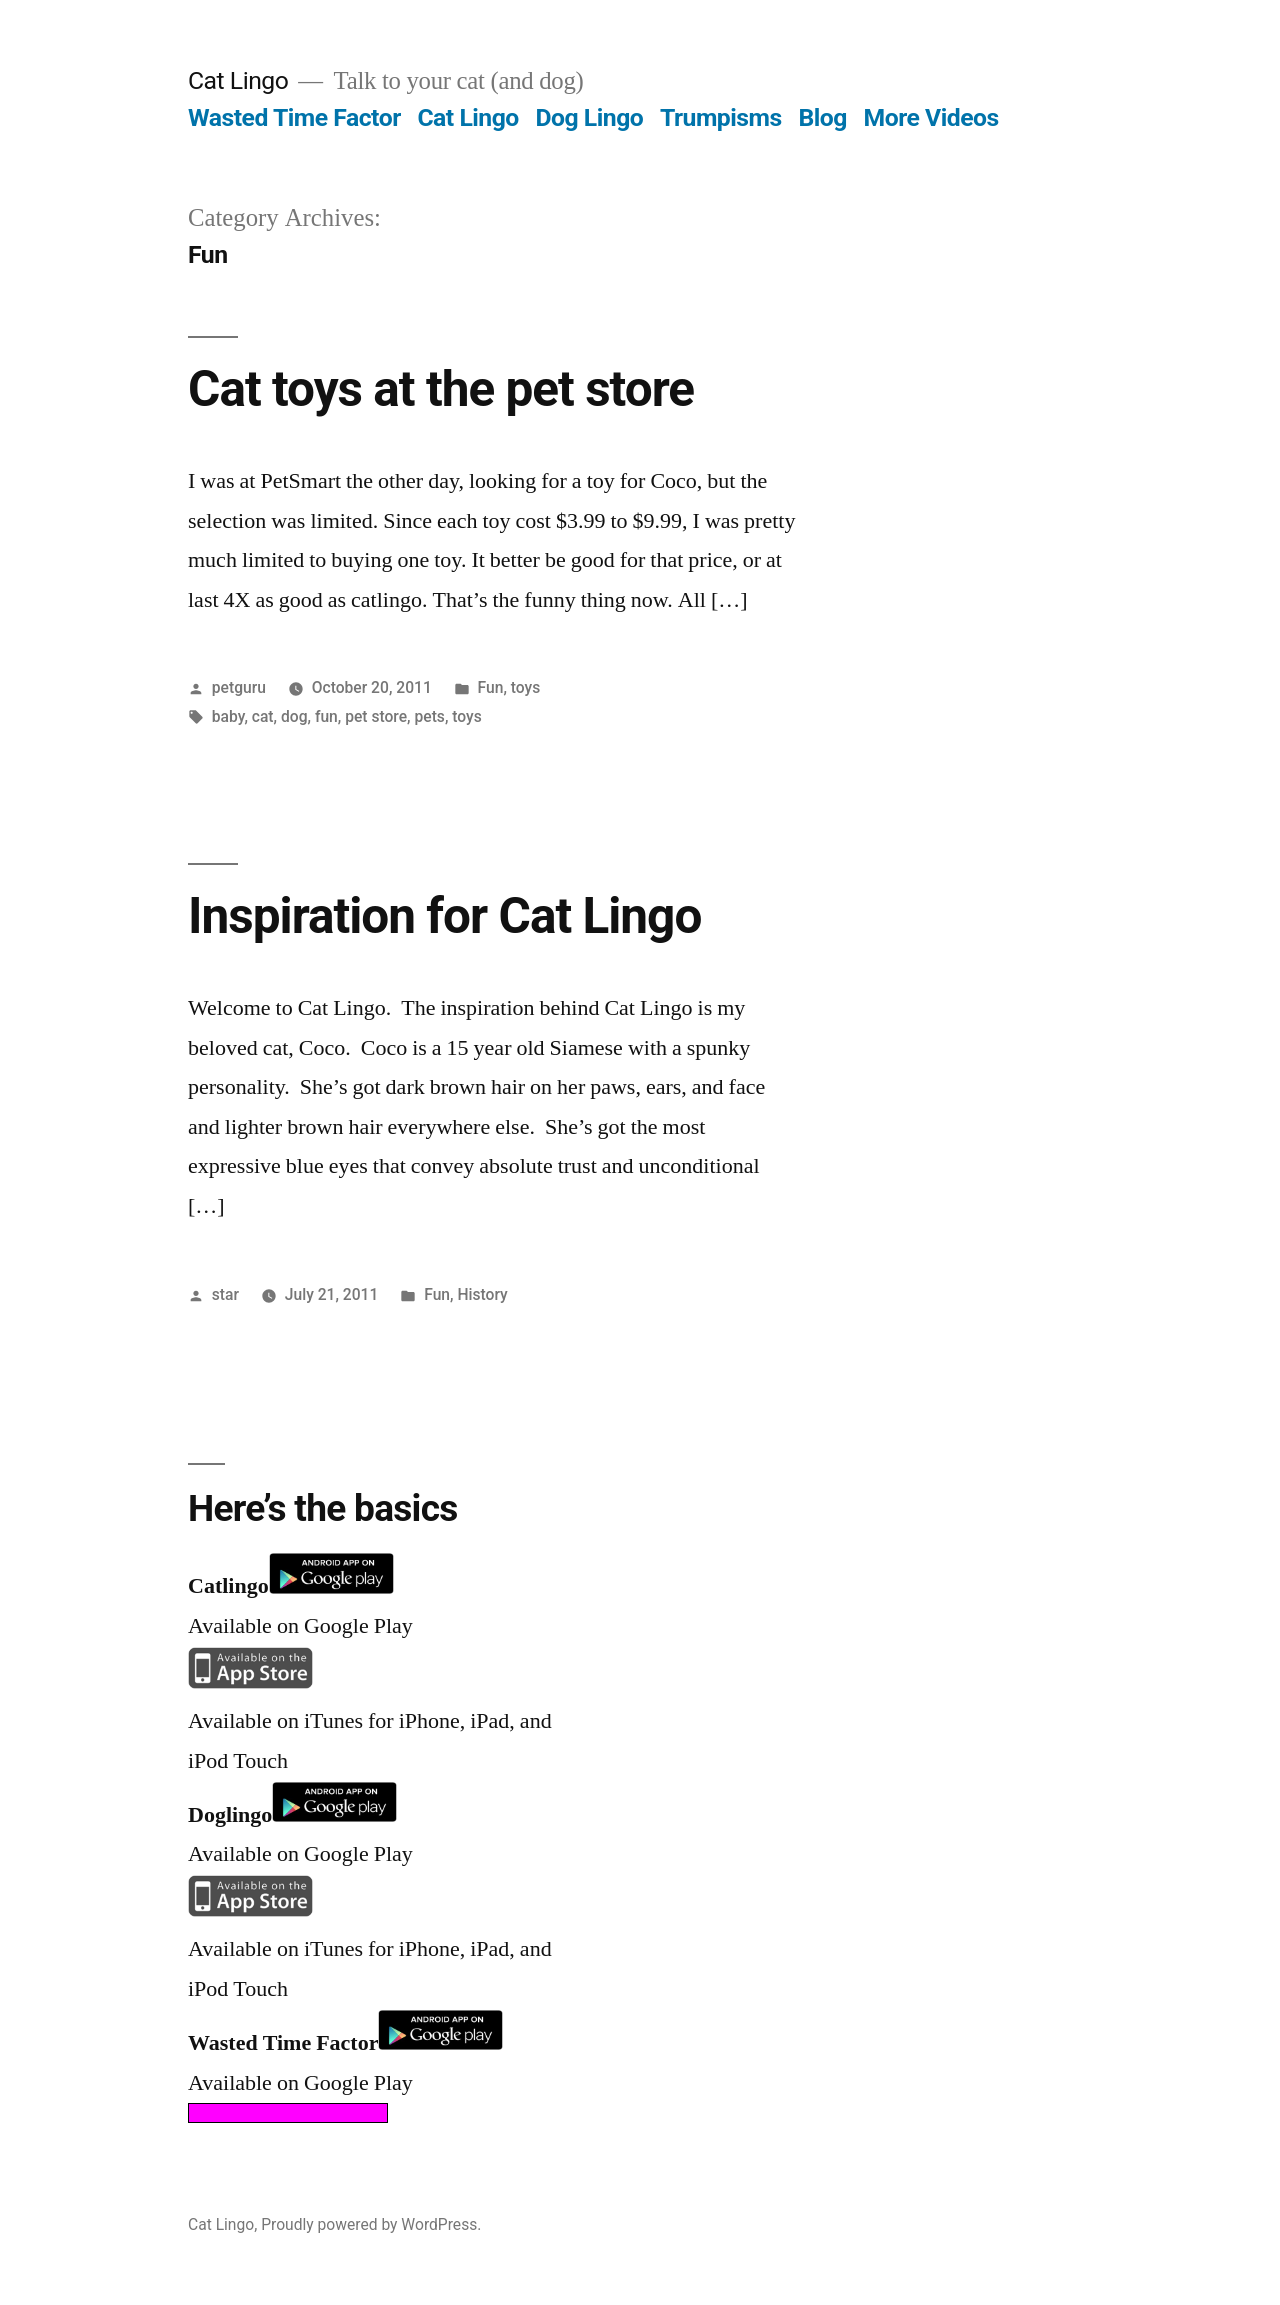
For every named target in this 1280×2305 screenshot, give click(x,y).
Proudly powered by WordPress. (371, 2224)
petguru (239, 687)
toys (525, 687)
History (482, 1294)
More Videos (931, 117)
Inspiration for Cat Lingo (444, 916)
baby (228, 716)
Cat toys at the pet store (441, 389)
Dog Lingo (589, 117)
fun (326, 716)
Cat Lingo (238, 80)
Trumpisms (721, 117)
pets (430, 716)
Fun (491, 687)
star (225, 1294)
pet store (376, 716)
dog (294, 716)
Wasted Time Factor (294, 117)
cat (263, 716)
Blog (822, 117)
